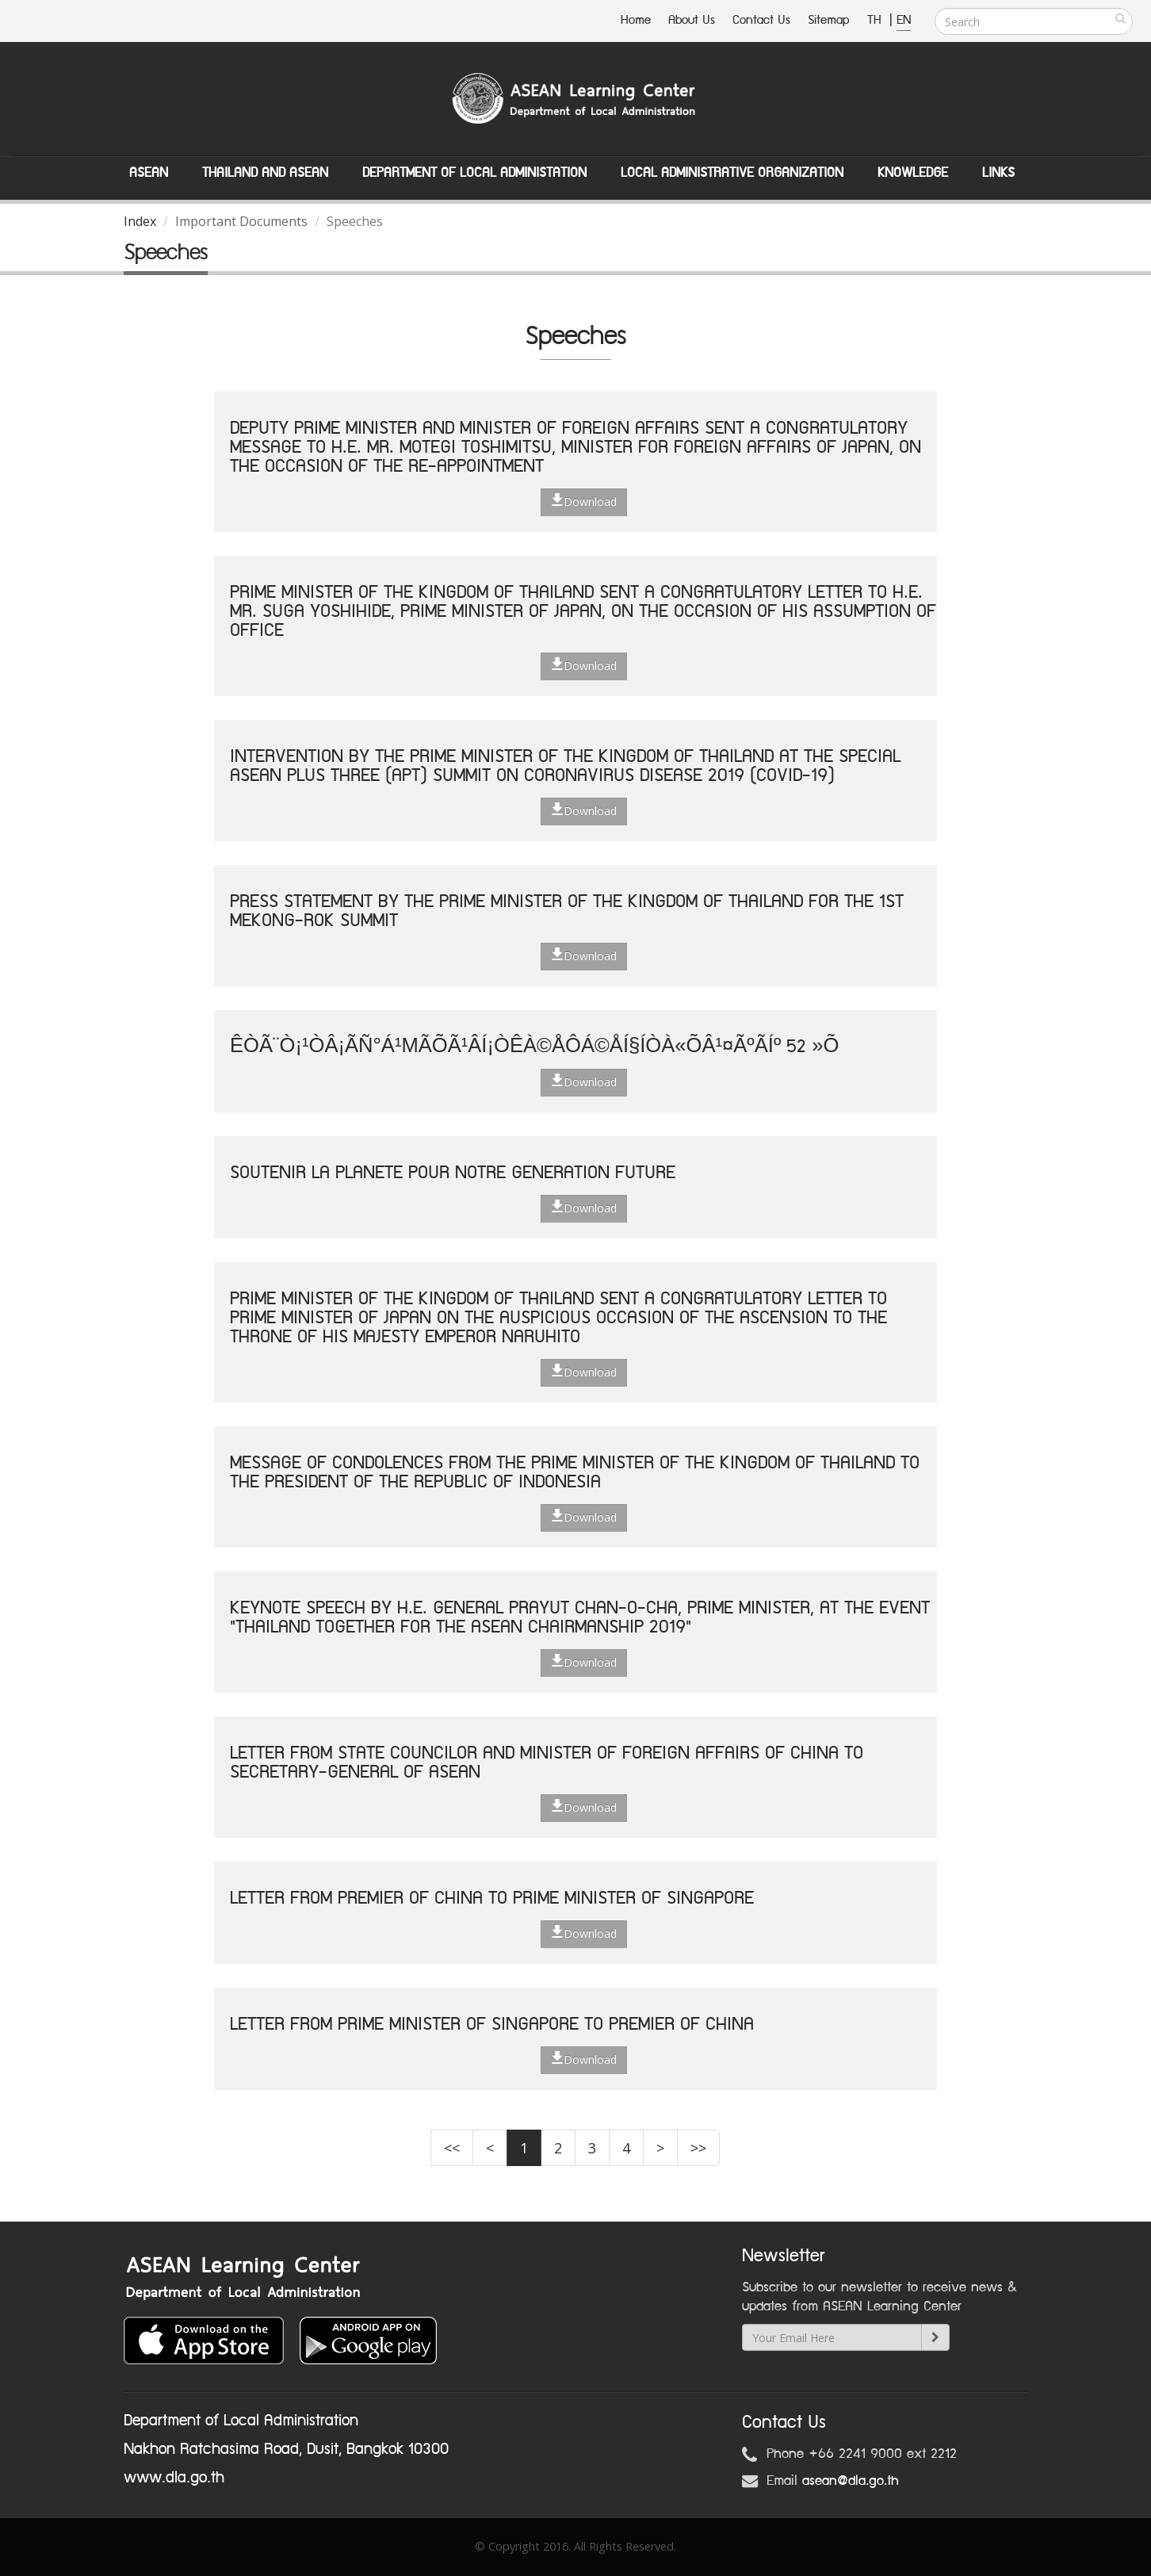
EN (904, 20)
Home (636, 20)
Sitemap (829, 20)
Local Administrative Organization (732, 173)
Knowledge (913, 173)
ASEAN (148, 173)
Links (998, 173)
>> (698, 2147)
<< (452, 2147)
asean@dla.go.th (850, 2481)
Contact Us (761, 20)
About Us (691, 20)
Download (584, 501)
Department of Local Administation (474, 173)
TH (876, 20)
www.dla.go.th (174, 2477)
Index (140, 221)
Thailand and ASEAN (265, 173)
